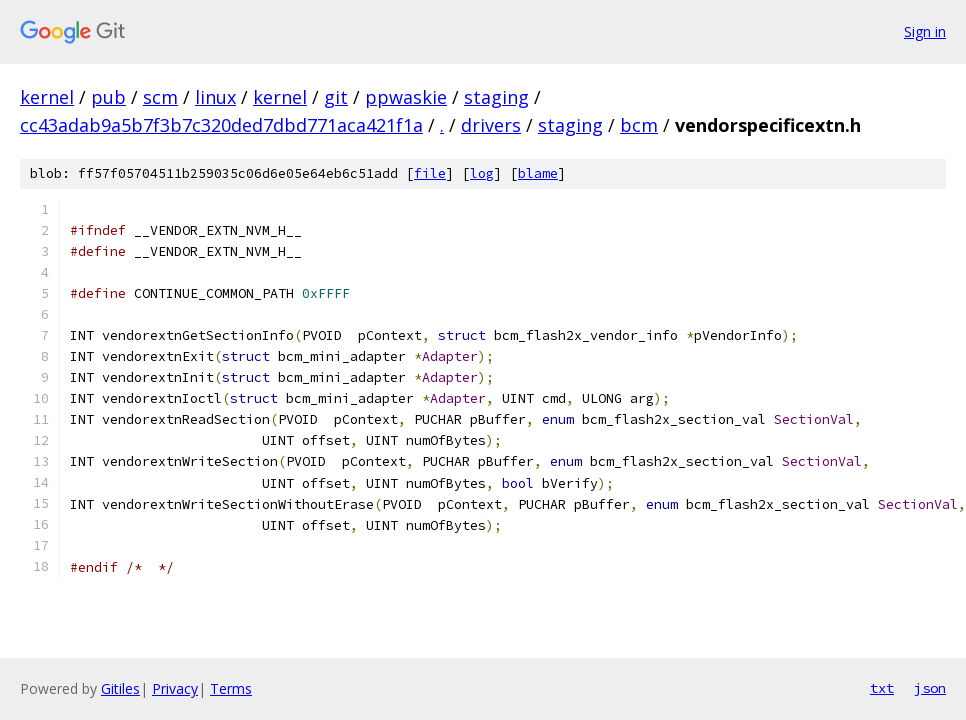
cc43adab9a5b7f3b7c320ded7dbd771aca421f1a (221, 125)
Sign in (925, 31)
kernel (47, 97)
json (930, 688)
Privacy (175, 688)
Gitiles (120, 688)
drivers (491, 125)
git (336, 97)
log (482, 173)
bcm (639, 125)
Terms (231, 688)
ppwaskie (406, 97)
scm (160, 97)
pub (108, 97)
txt (882, 688)
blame (538, 173)
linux (215, 97)
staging (496, 97)
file (430, 173)
